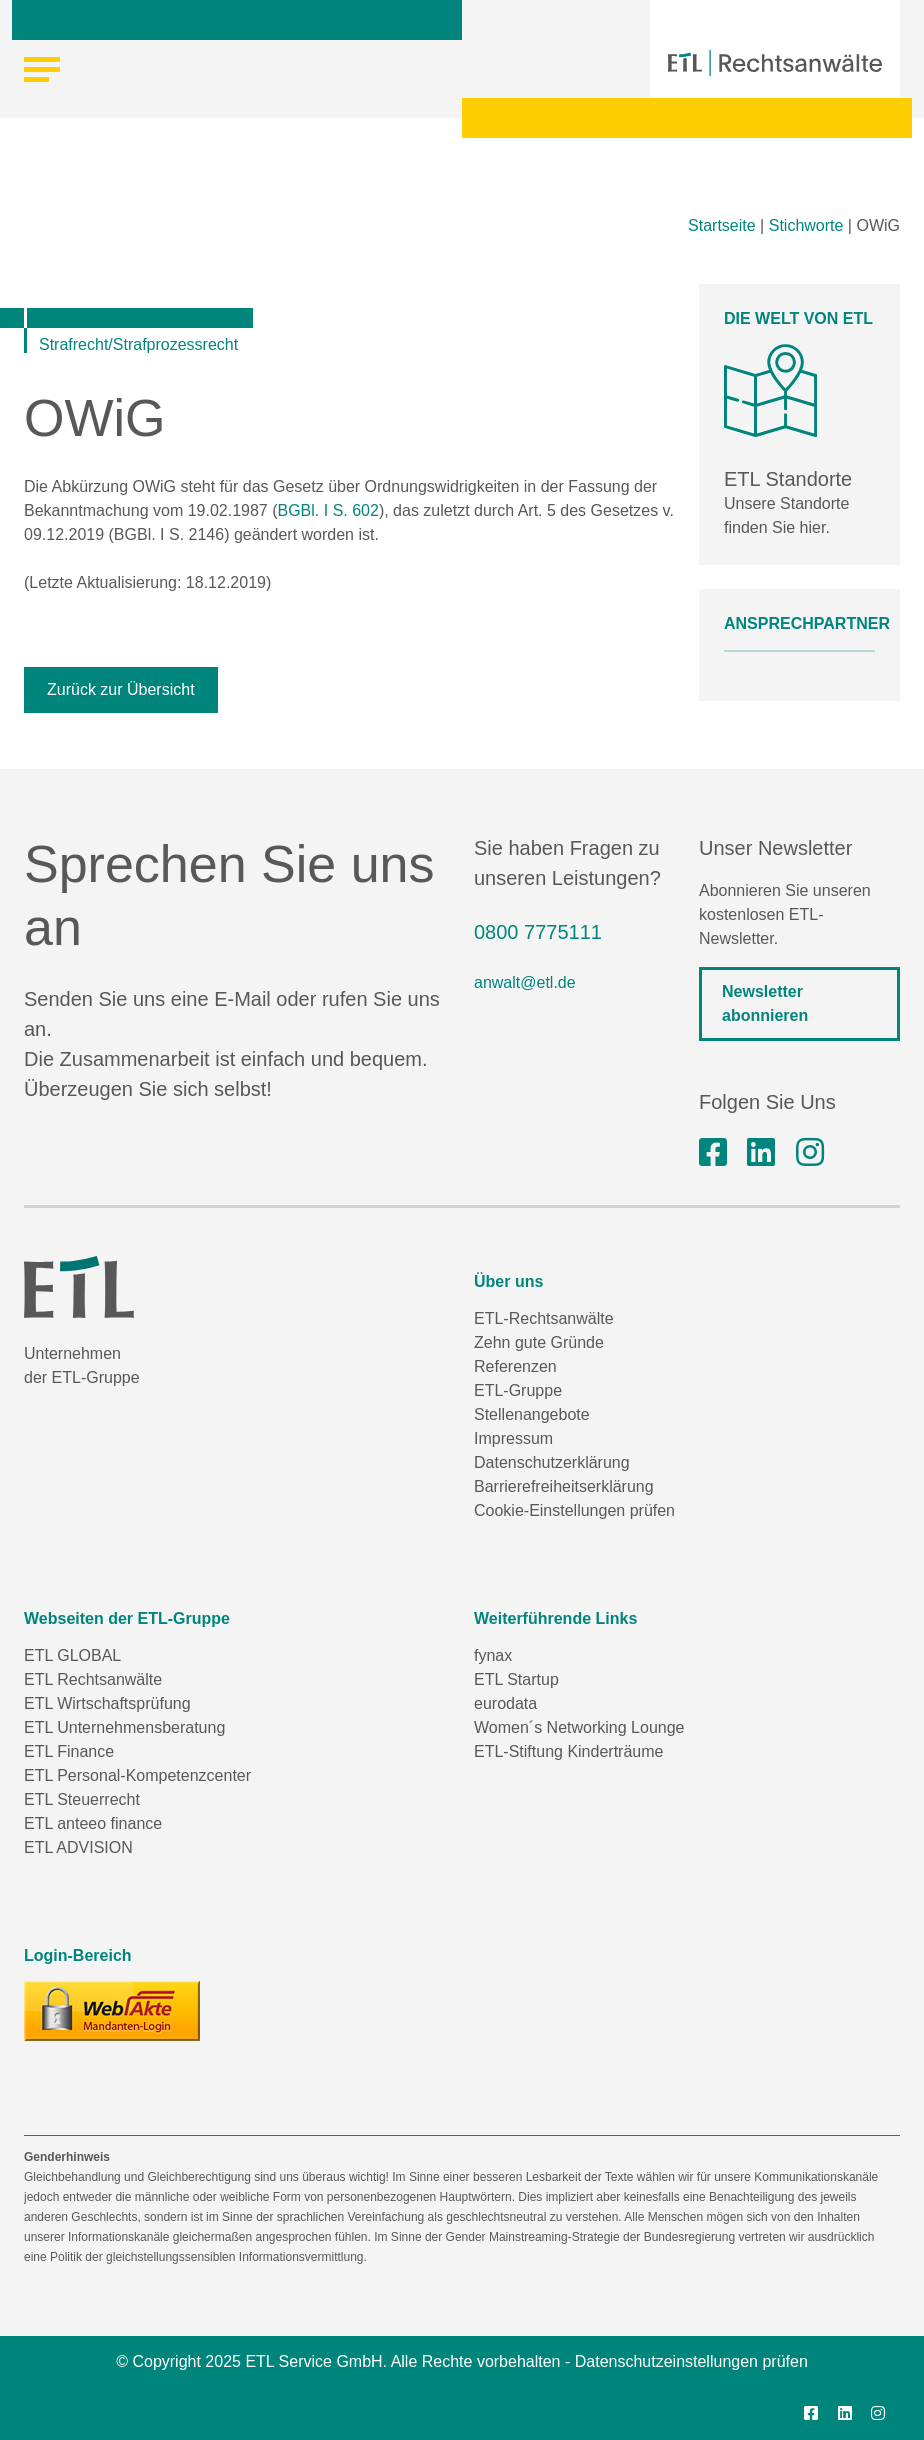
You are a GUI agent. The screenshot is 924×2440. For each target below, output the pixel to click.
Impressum (513, 1438)
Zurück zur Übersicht (121, 689)
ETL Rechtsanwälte (93, 1679)
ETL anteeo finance (93, 1823)
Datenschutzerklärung (552, 1462)
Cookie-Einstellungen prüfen (574, 1510)
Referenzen (515, 1366)
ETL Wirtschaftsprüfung (107, 1703)
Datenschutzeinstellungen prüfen (691, 2361)
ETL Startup (516, 1679)
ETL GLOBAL (72, 1655)
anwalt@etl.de (525, 982)
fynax (493, 1655)
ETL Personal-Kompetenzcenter (137, 1775)
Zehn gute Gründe (539, 1342)
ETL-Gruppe (518, 1390)
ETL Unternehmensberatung (124, 1727)
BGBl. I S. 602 (328, 510)
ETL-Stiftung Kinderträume (568, 1751)
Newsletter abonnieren (765, 1003)
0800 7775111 (538, 932)
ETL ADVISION (78, 1847)
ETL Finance (69, 1751)
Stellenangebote (532, 1414)
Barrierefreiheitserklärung (564, 1486)
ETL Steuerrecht (82, 1799)
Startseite (722, 225)
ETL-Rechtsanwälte (544, 1318)
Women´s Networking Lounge (579, 1727)
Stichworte (806, 225)
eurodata (505, 1703)
